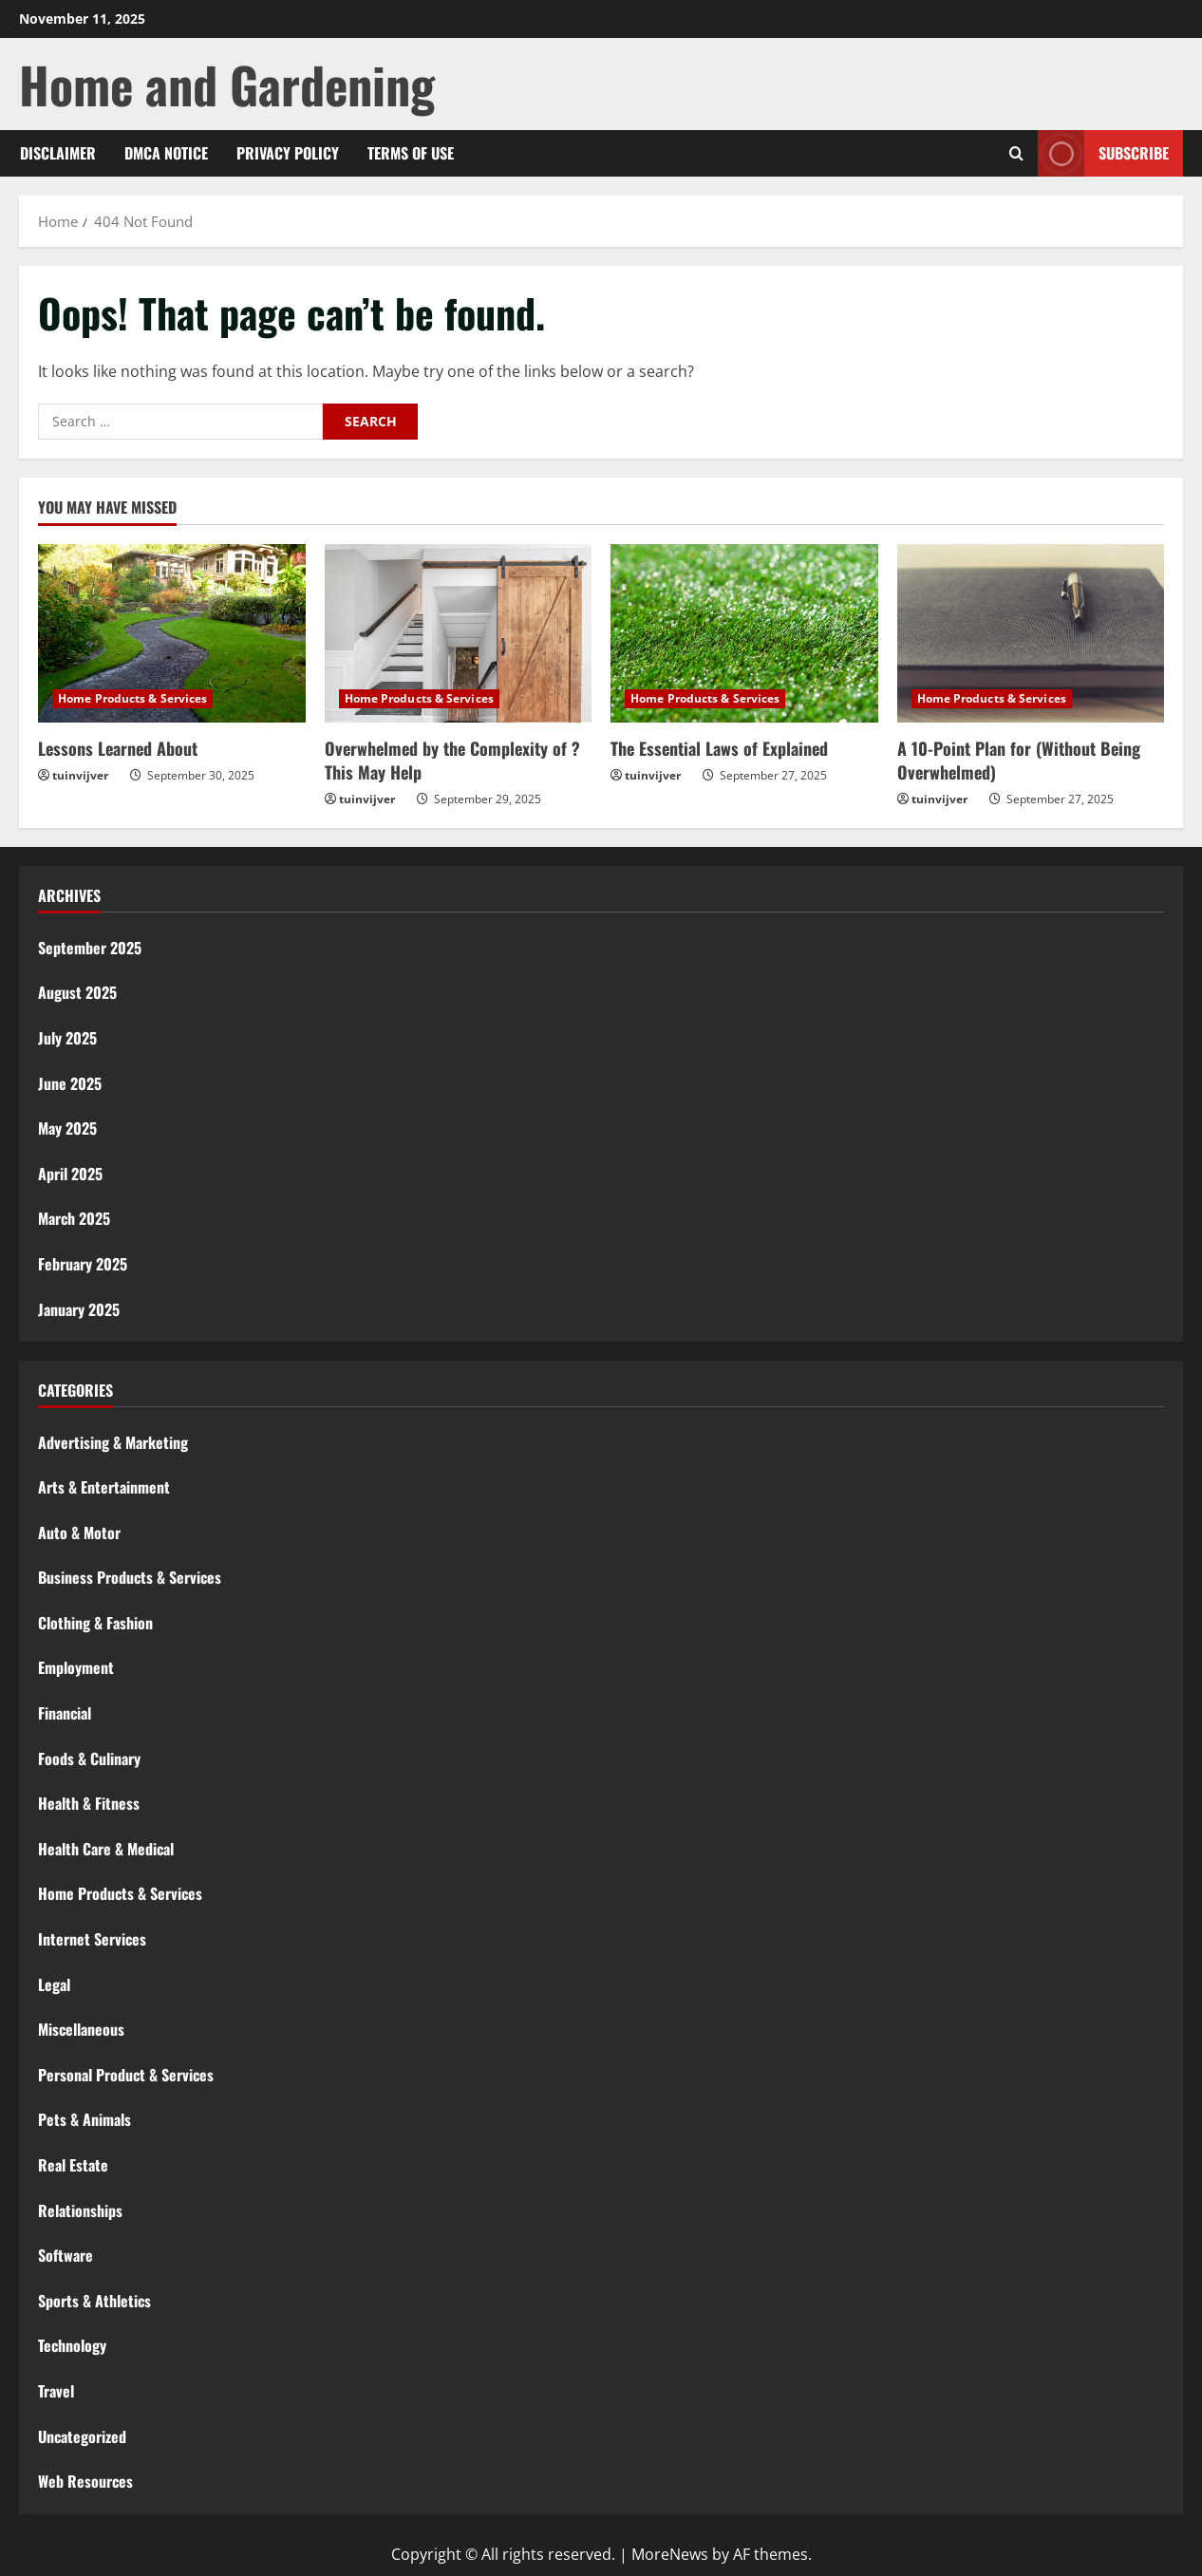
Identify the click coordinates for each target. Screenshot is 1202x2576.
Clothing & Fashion (95, 1622)
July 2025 (67, 1037)
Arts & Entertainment (104, 1487)
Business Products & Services (129, 1577)
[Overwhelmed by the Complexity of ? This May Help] (458, 633)
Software (65, 2255)
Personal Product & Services (126, 2074)
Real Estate (73, 2164)
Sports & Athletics (94, 2300)
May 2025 (67, 1128)
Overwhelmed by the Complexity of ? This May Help (452, 760)
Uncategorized (82, 2436)
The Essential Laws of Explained (719, 748)
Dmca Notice (166, 152)
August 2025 (77, 992)
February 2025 (82, 1263)
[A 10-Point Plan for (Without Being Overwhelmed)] (1031, 633)
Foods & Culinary (89, 1758)
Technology (72, 2345)
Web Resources (85, 2481)
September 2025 (89, 947)
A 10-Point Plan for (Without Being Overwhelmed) (1018, 760)
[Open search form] (1016, 153)
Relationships (80, 2210)
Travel (56, 2390)
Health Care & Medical (106, 1848)
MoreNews (669, 2554)
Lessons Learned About (117, 748)
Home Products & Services (132, 698)
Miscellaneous (81, 2029)
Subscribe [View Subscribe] (1103, 153)
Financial (64, 1713)
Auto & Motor (79, 1532)
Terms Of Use (410, 152)
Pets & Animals (84, 2119)
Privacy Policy (287, 152)
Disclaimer (58, 152)
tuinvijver (80, 775)
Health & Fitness (89, 1803)
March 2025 (74, 1218)
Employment (76, 1667)
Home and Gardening (227, 84)
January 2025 (79, 1309)
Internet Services (92, 1938)
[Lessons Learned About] (172, 633)
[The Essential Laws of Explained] (744, 633)
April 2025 (70, 1173)
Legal (54, 1984)
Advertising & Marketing (113, 1442)
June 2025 (70, 1083)
